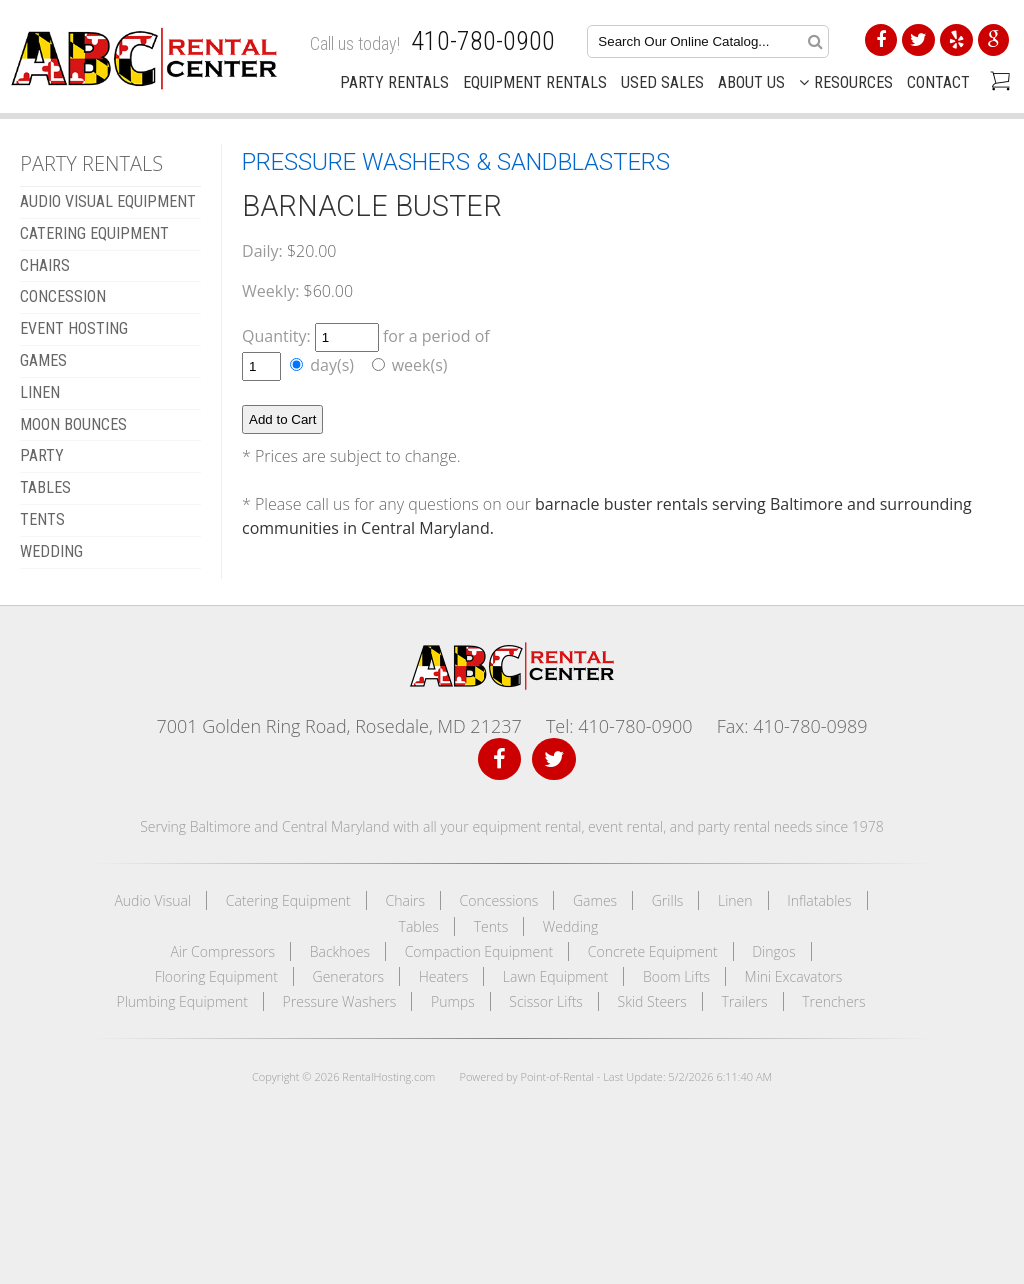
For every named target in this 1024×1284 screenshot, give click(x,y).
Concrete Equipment (653, 951)
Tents (491, 926)
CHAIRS (45, 265)
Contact (938, 82)
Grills (668, 900)
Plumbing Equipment (182, 1001)
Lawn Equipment (555, 976)
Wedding (571, 926)
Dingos (773, 951)
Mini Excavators (794, 976)
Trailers (744, 1001)
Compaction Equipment (479, 951)
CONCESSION (63, 296)
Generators (349, 976)
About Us (751, 82)
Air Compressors (222, 951)
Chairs (405, 900)
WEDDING (51, 551)
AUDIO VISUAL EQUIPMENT (108, 201)
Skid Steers (652, 1001)
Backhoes (340, 951)
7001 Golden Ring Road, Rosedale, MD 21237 (338, 726)
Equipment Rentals (535, 82)
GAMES (43, 360)
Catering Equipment (288, 900)
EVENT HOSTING (74, 328)
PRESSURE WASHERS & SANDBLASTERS (456, 162)
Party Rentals (394, 82)
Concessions (499, 900)
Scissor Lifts (546, 1001)
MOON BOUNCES (73, 424)
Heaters (444, 976)
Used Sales (662, 82)
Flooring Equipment (216, 976)
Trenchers (833, 1001)
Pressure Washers (340, 1001)
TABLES (45, 487)
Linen (735, 900)
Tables (419, 926)
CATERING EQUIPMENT (94, 233)
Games (595, 900)
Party (42, 455)
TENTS (42, 519)
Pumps (453, 1001)
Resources (846, 82)
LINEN (40, 392)
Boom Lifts (676, 976)
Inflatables (819, 900)
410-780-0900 (483, 41)
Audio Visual (152, 900)
